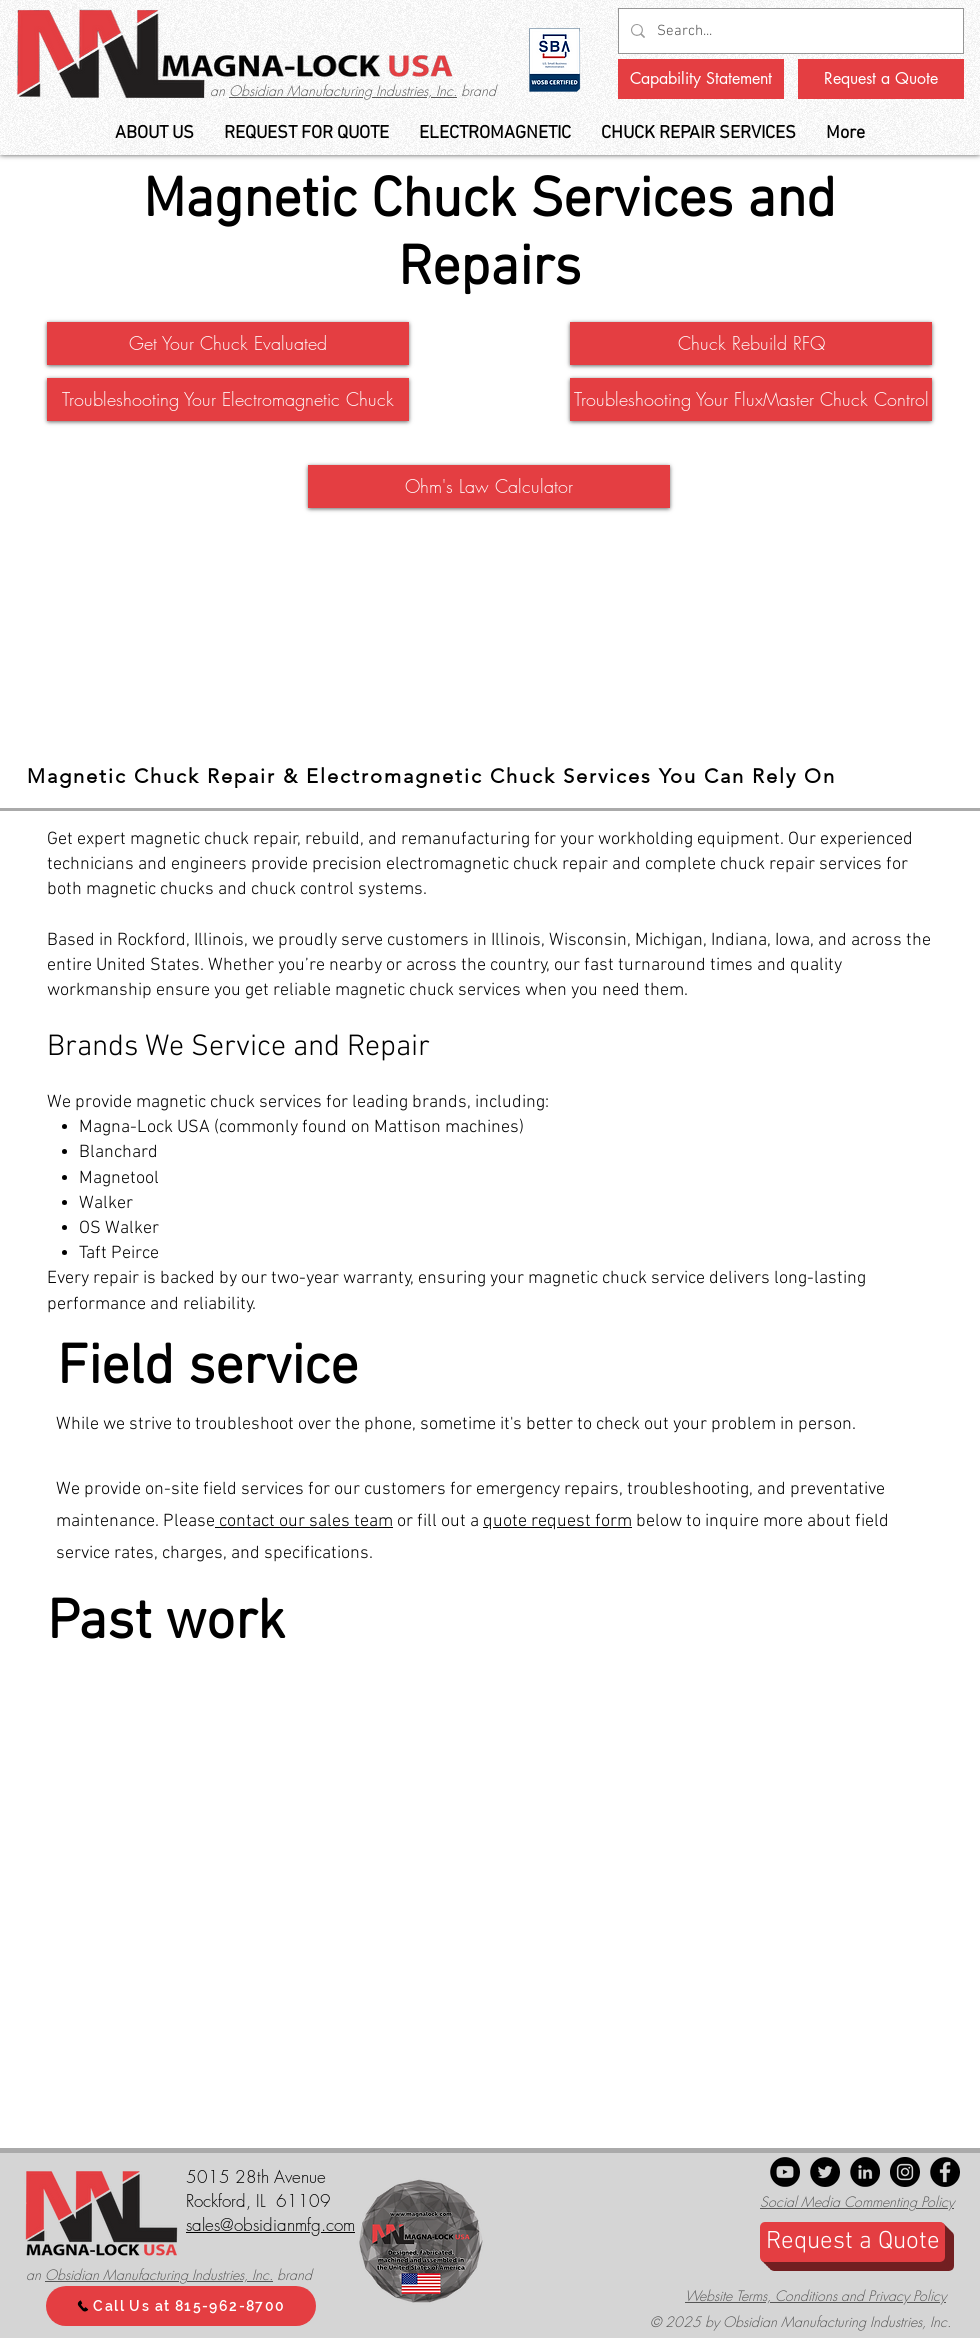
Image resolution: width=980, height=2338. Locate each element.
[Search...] (789, 31)
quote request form (557, 1521)
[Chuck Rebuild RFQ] (751, 343)
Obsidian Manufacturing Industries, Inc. (343, 90)
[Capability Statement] (701, 79)
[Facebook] (945, 2172)
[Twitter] (825, 2172)
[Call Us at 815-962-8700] (181, 2306)
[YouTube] (785, 2172)
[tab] (490, 777)
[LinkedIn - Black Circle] (865, 2172)
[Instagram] (905, 2172)
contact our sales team (304, 1521)
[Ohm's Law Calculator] (489, 486)
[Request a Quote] (881, 79)
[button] (495, 133)
